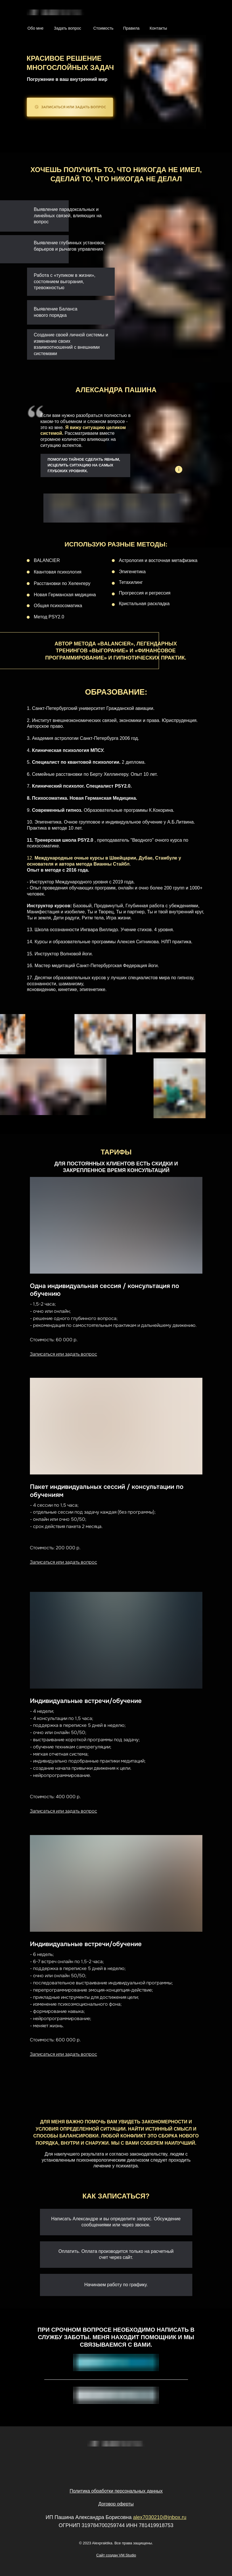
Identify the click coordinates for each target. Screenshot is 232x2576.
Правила (131, 28)
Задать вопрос (67, 28)
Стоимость (103, 28)
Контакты (158, 28)
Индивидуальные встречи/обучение (86, 1701)
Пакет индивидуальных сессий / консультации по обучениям (106, 1491)
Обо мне (36, 28)
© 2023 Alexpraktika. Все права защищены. (116, 2543)
